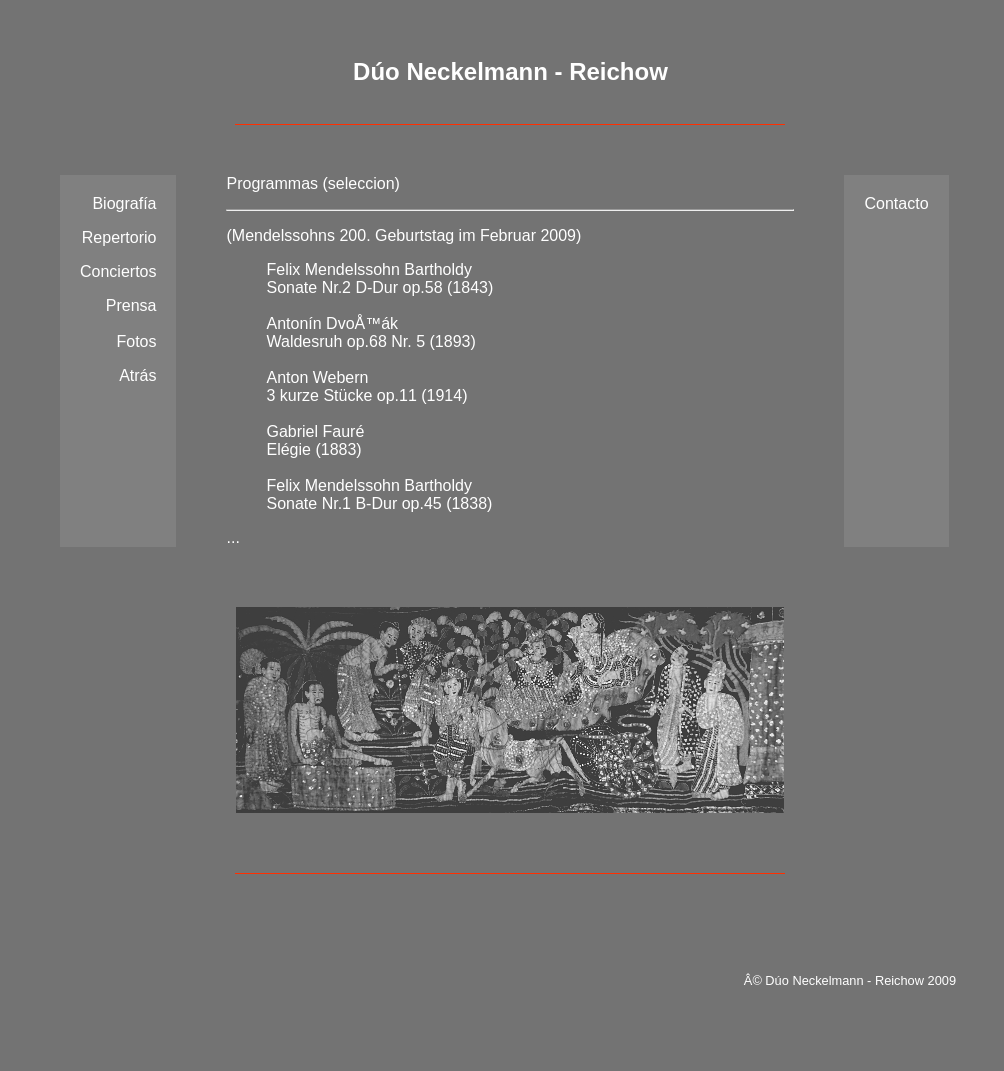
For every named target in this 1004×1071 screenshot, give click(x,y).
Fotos (136, 341)
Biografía (124, 203)
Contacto (896, 203)
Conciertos (118, 271)
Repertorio (119, 237)
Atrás (137, 375)
